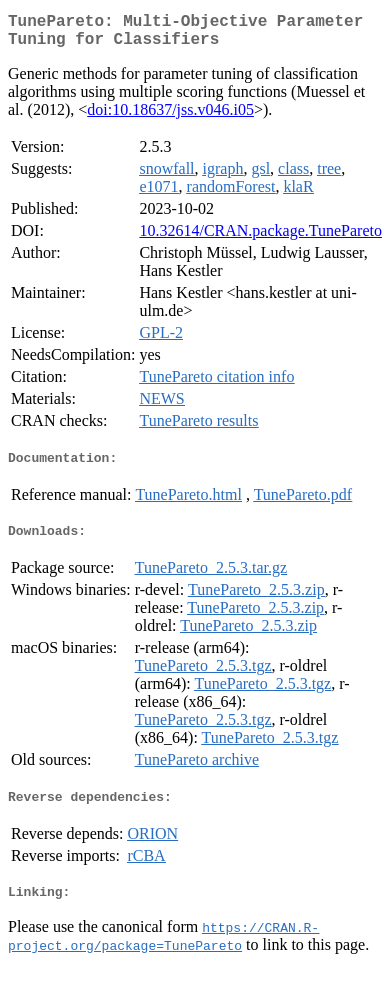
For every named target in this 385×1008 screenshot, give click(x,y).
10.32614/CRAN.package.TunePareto (260, 238)
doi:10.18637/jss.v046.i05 (170, 117)
